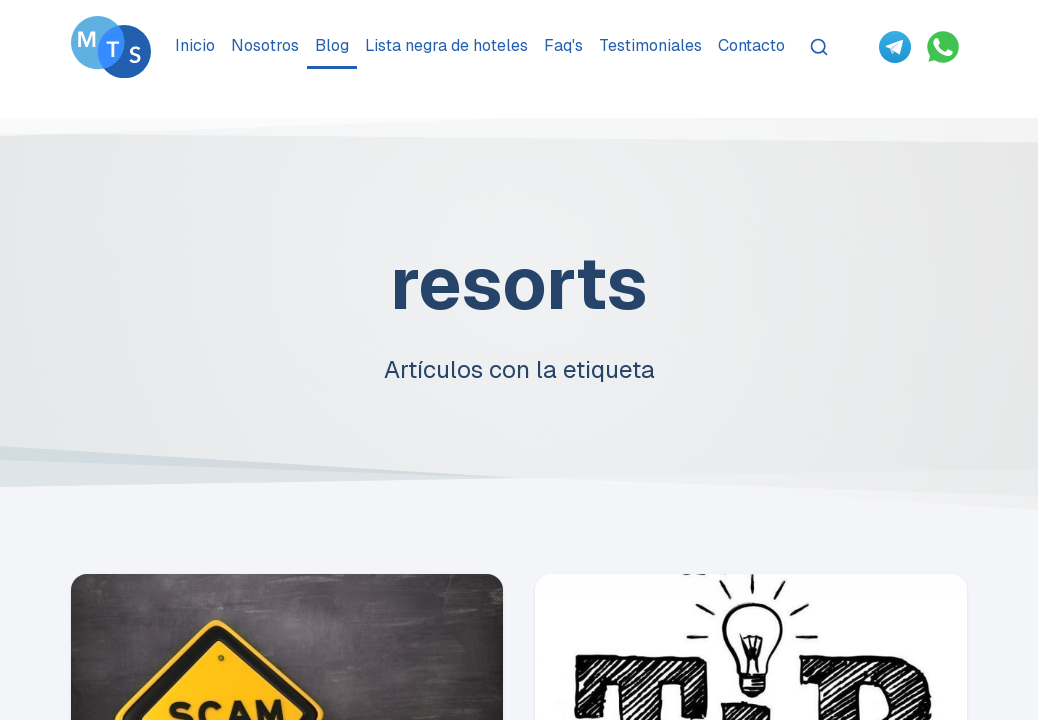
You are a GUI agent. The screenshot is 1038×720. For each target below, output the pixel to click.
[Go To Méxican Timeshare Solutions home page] (111, 47)
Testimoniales (650, 45)
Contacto (751, 45)
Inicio (195, 45)
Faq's (563, 45)
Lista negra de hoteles (446, 45)
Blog (332, 45)
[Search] (819, 47)
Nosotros (265, 45)
